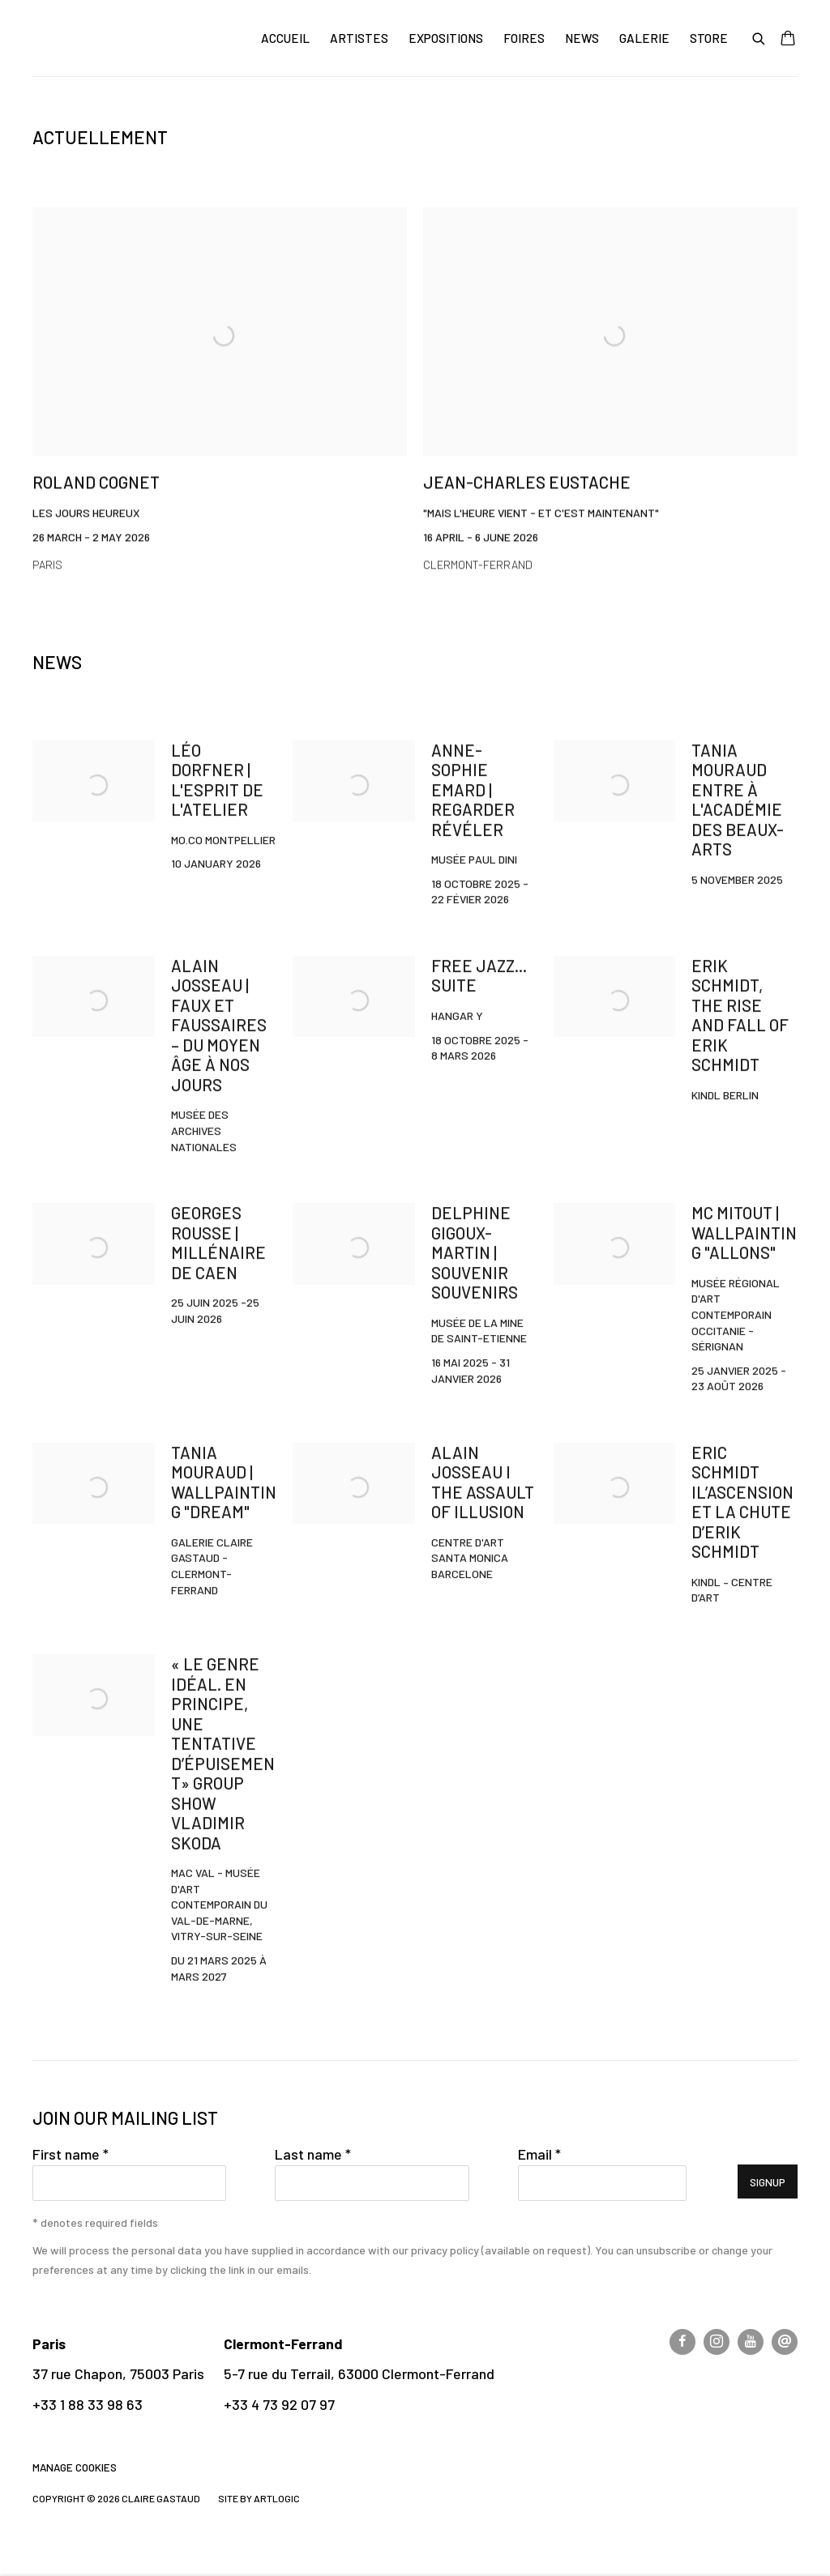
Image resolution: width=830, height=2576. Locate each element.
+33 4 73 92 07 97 (279, 2404)
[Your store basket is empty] (788, 40)
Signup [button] (767, 2182)
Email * (539, 2154)
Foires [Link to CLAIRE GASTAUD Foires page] (524, 38)
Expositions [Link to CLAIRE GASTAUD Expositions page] (446, 38)
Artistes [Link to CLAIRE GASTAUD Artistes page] (359, 38)
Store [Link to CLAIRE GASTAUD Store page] (709, 38)
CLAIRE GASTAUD (129, 38)
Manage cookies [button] (74, 2467)
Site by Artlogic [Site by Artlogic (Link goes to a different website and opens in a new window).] (259, 2498)
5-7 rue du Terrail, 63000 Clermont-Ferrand (359, 2373)
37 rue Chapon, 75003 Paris (118, 2373)
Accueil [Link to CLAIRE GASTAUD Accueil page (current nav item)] (285, 38)
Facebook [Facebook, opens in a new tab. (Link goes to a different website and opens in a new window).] (682, 2342)
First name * (70, 2154)
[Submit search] (759, 37)
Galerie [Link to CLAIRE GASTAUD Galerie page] (644, 38)
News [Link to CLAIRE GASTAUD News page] (582, 38)
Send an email (785, 2342)
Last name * (313, 2154)
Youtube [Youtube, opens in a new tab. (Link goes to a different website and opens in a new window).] (751, 2342)
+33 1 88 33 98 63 (87, 2404)
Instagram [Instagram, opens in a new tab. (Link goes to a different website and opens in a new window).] (716, 2342)
